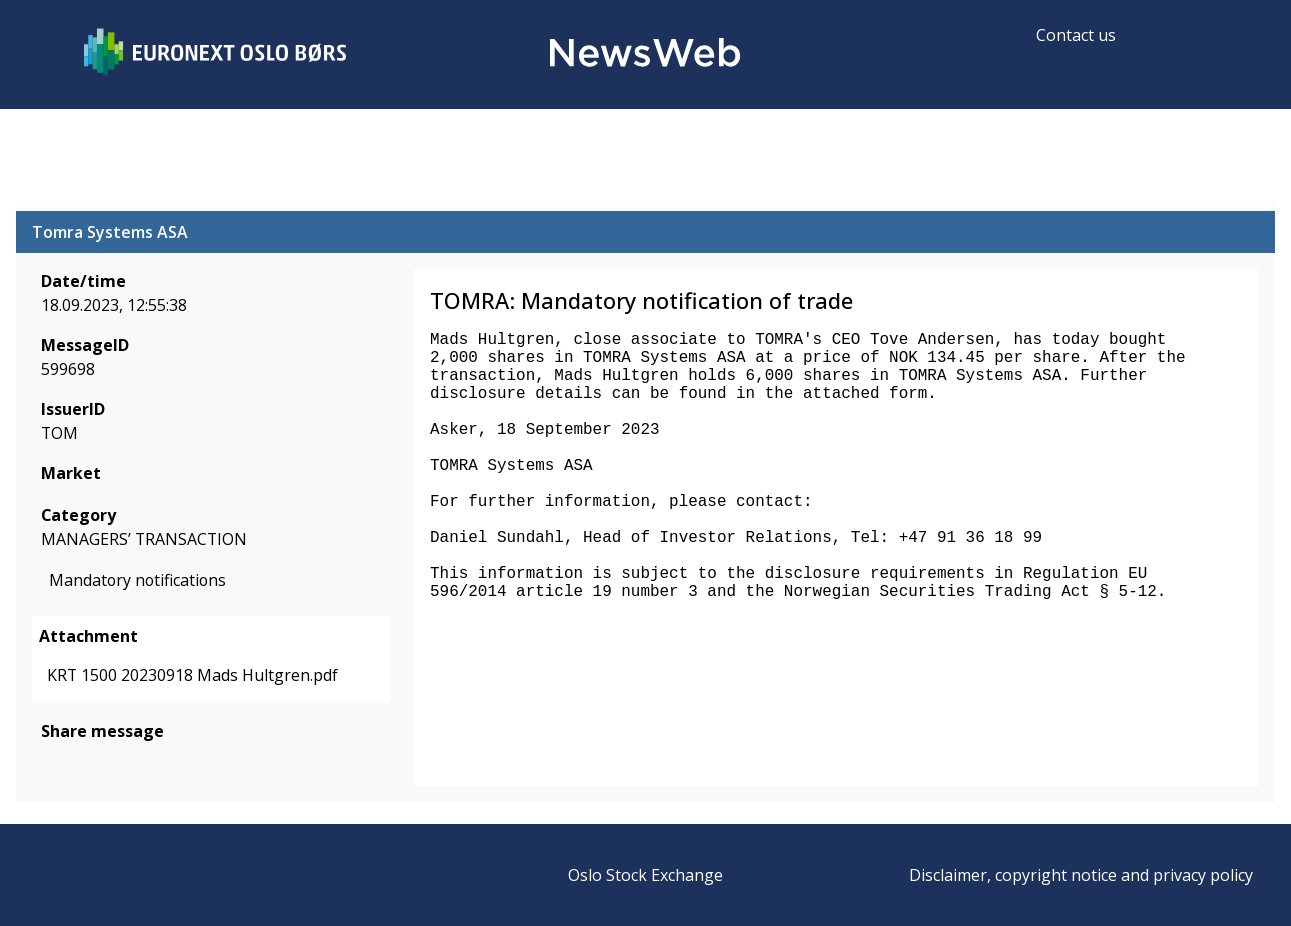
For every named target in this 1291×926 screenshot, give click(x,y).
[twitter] (84, 761)
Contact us (1076, 35)
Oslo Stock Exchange (645, 875)
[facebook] (52, 761)
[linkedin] (121, 761)
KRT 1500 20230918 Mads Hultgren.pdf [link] (193, 676)
